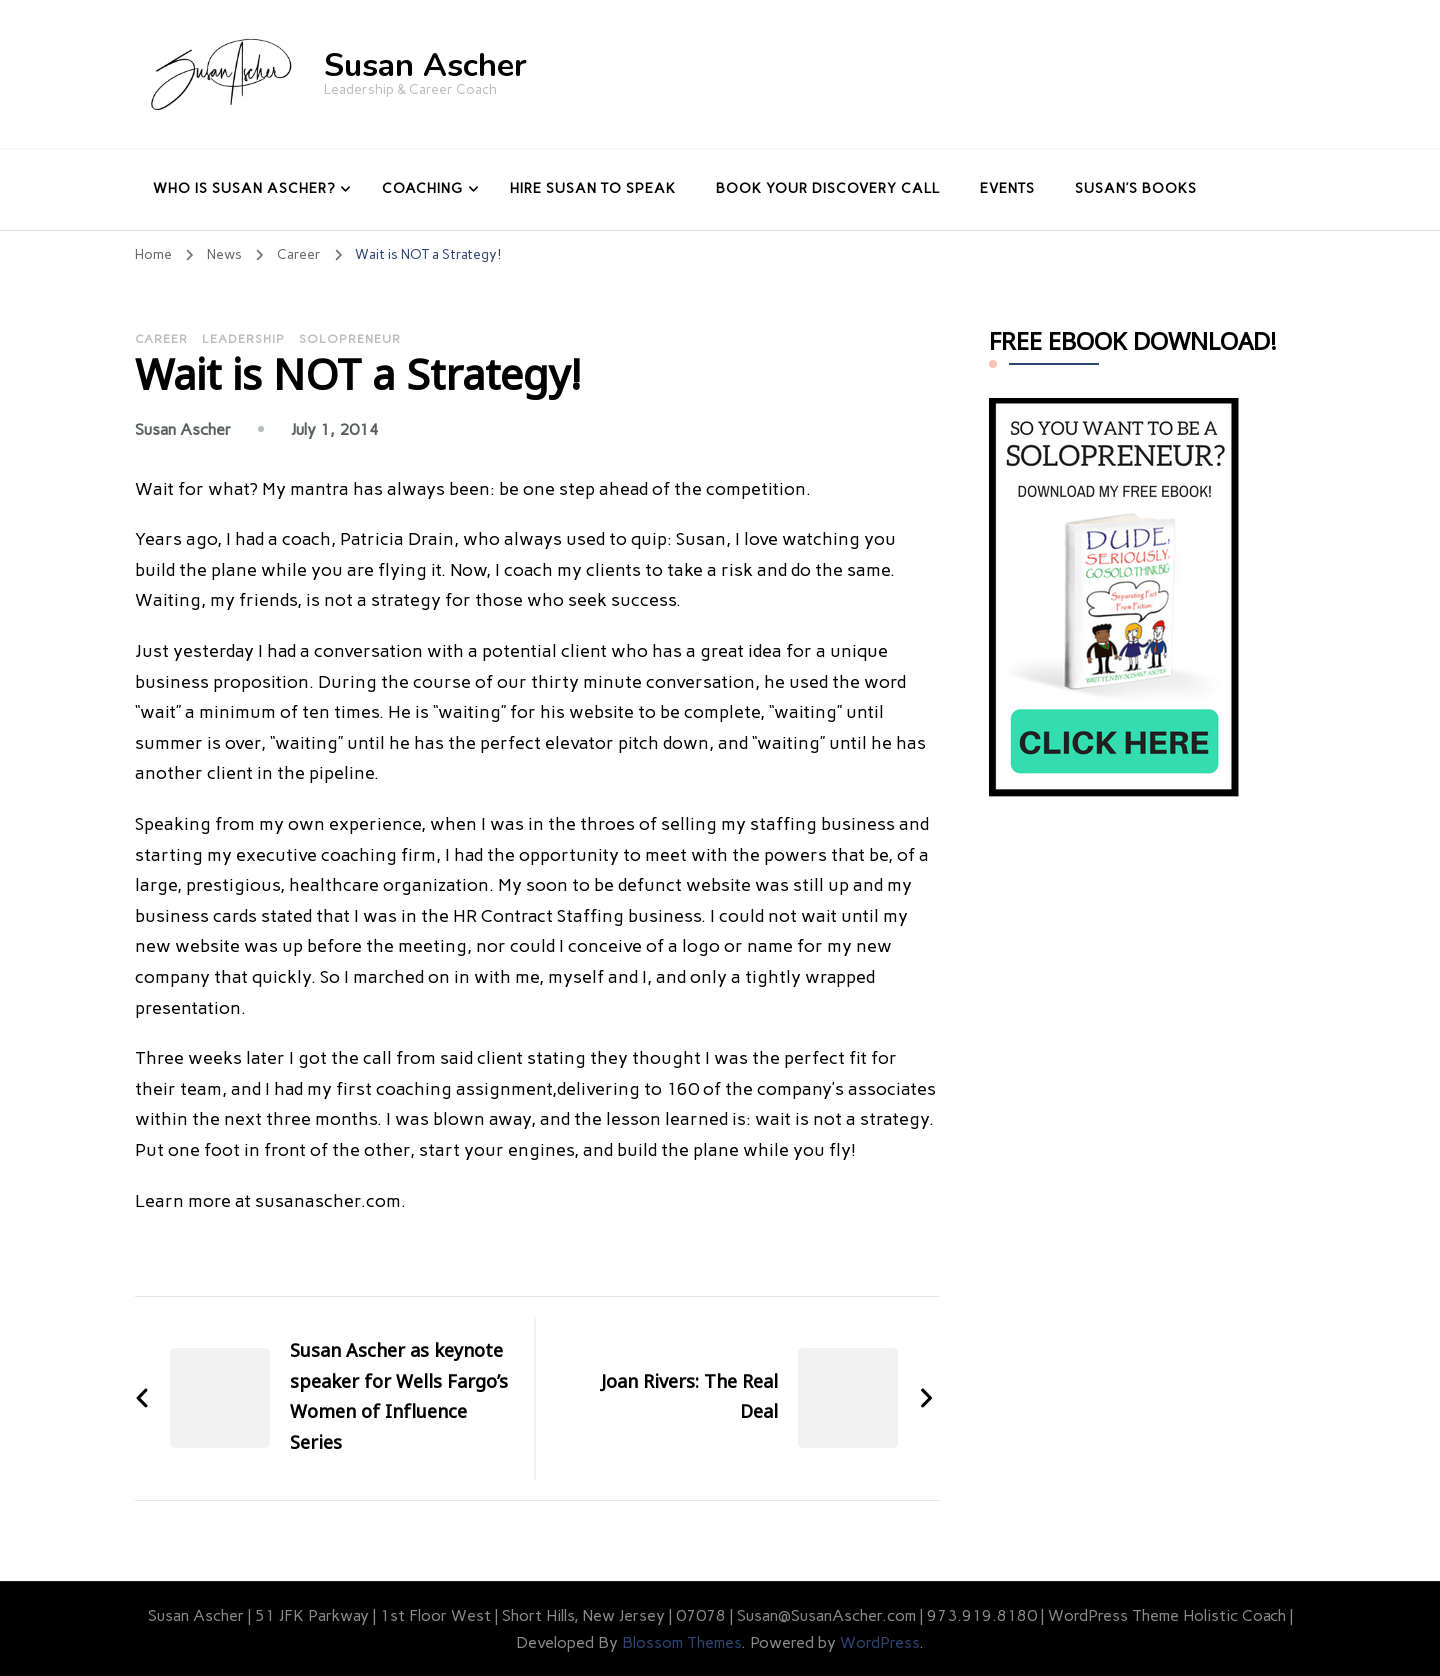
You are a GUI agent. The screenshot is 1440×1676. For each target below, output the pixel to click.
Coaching (422, 188)
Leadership (243, 339)
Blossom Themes (681, 1642)
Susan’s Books (1136, 188)
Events (1007, 188)
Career (161, 339)
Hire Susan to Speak (593, 188)
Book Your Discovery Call (828, 188)
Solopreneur (350, 339)
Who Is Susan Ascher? (244, 188)
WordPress (879, 1642)
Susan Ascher (425, 65)
